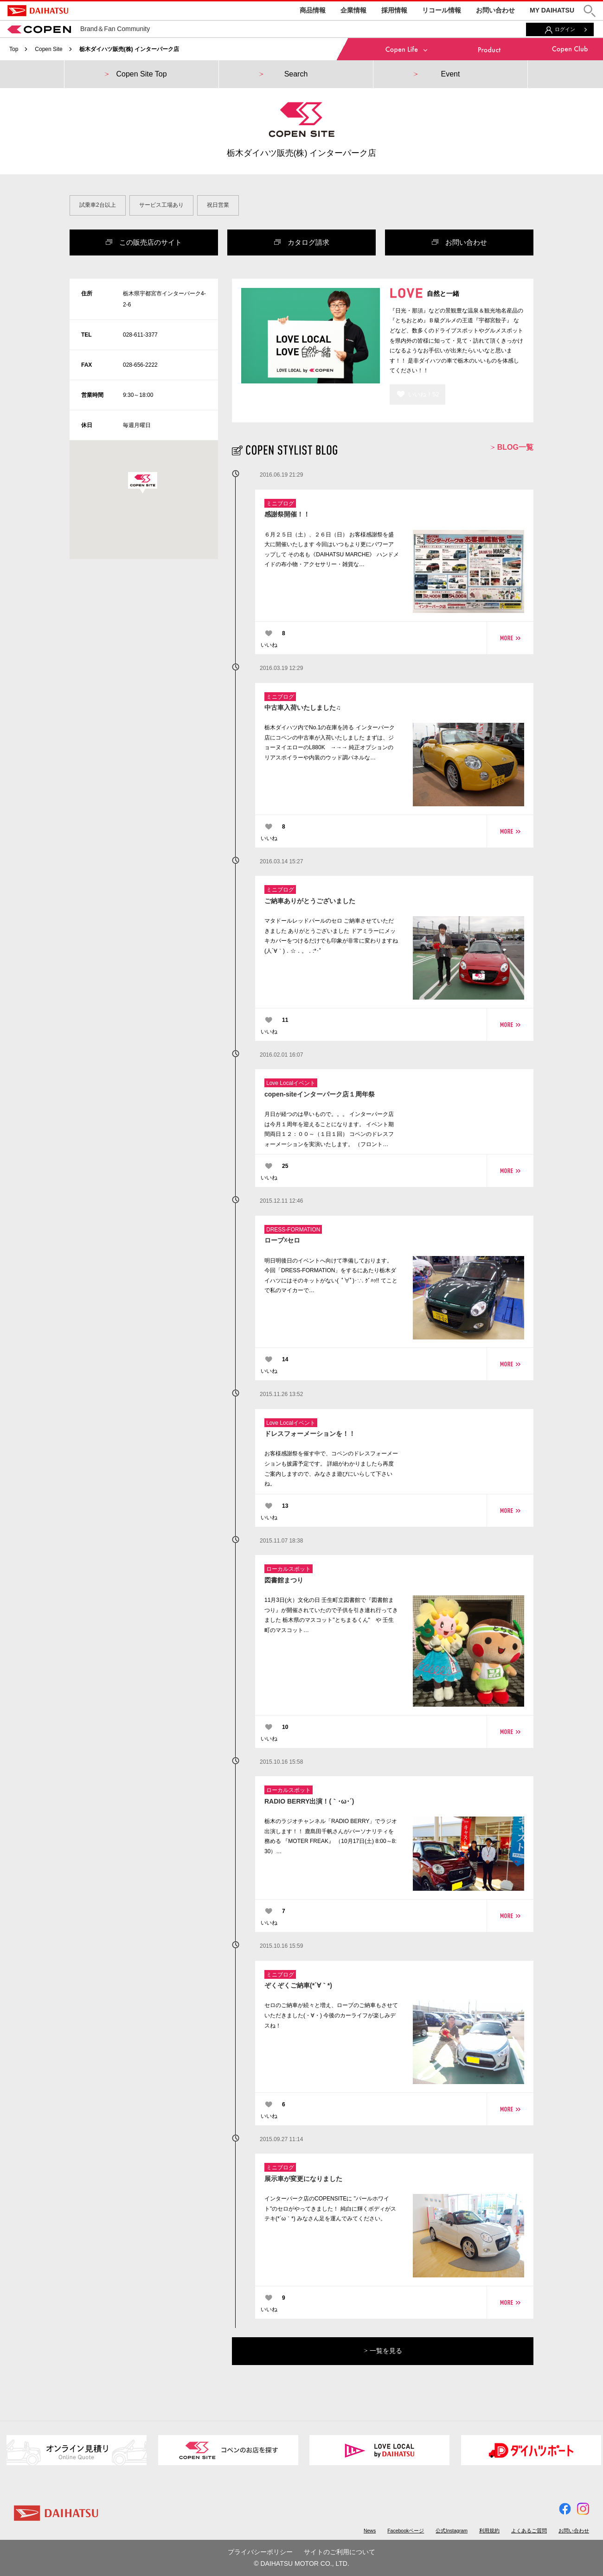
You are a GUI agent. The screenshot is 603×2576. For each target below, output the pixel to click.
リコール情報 (441, 10)
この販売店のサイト (144, 242)
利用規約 (489, 2530)
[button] (590, 11)
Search (296, 74)
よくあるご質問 (529, 2530)
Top (13, 49)
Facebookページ (405, 2530)
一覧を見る (383, 2350)
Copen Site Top (141, 74)
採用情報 (394, 10)
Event (450, 74)
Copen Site (48, 49)
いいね (269, 645)
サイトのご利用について (339, 2552)
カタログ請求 (301, 242)
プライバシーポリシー (260, 2552)
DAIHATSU (37, 10)
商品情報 (313, 10)
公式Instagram (452, 2530)
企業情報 (353, 10)
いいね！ (423, 394)
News (370, 2530)
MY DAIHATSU (552, 10)
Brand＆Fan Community (78, 28)
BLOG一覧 (511, 447)
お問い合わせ (495, 10)
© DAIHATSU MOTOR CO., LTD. (301, 2563)
